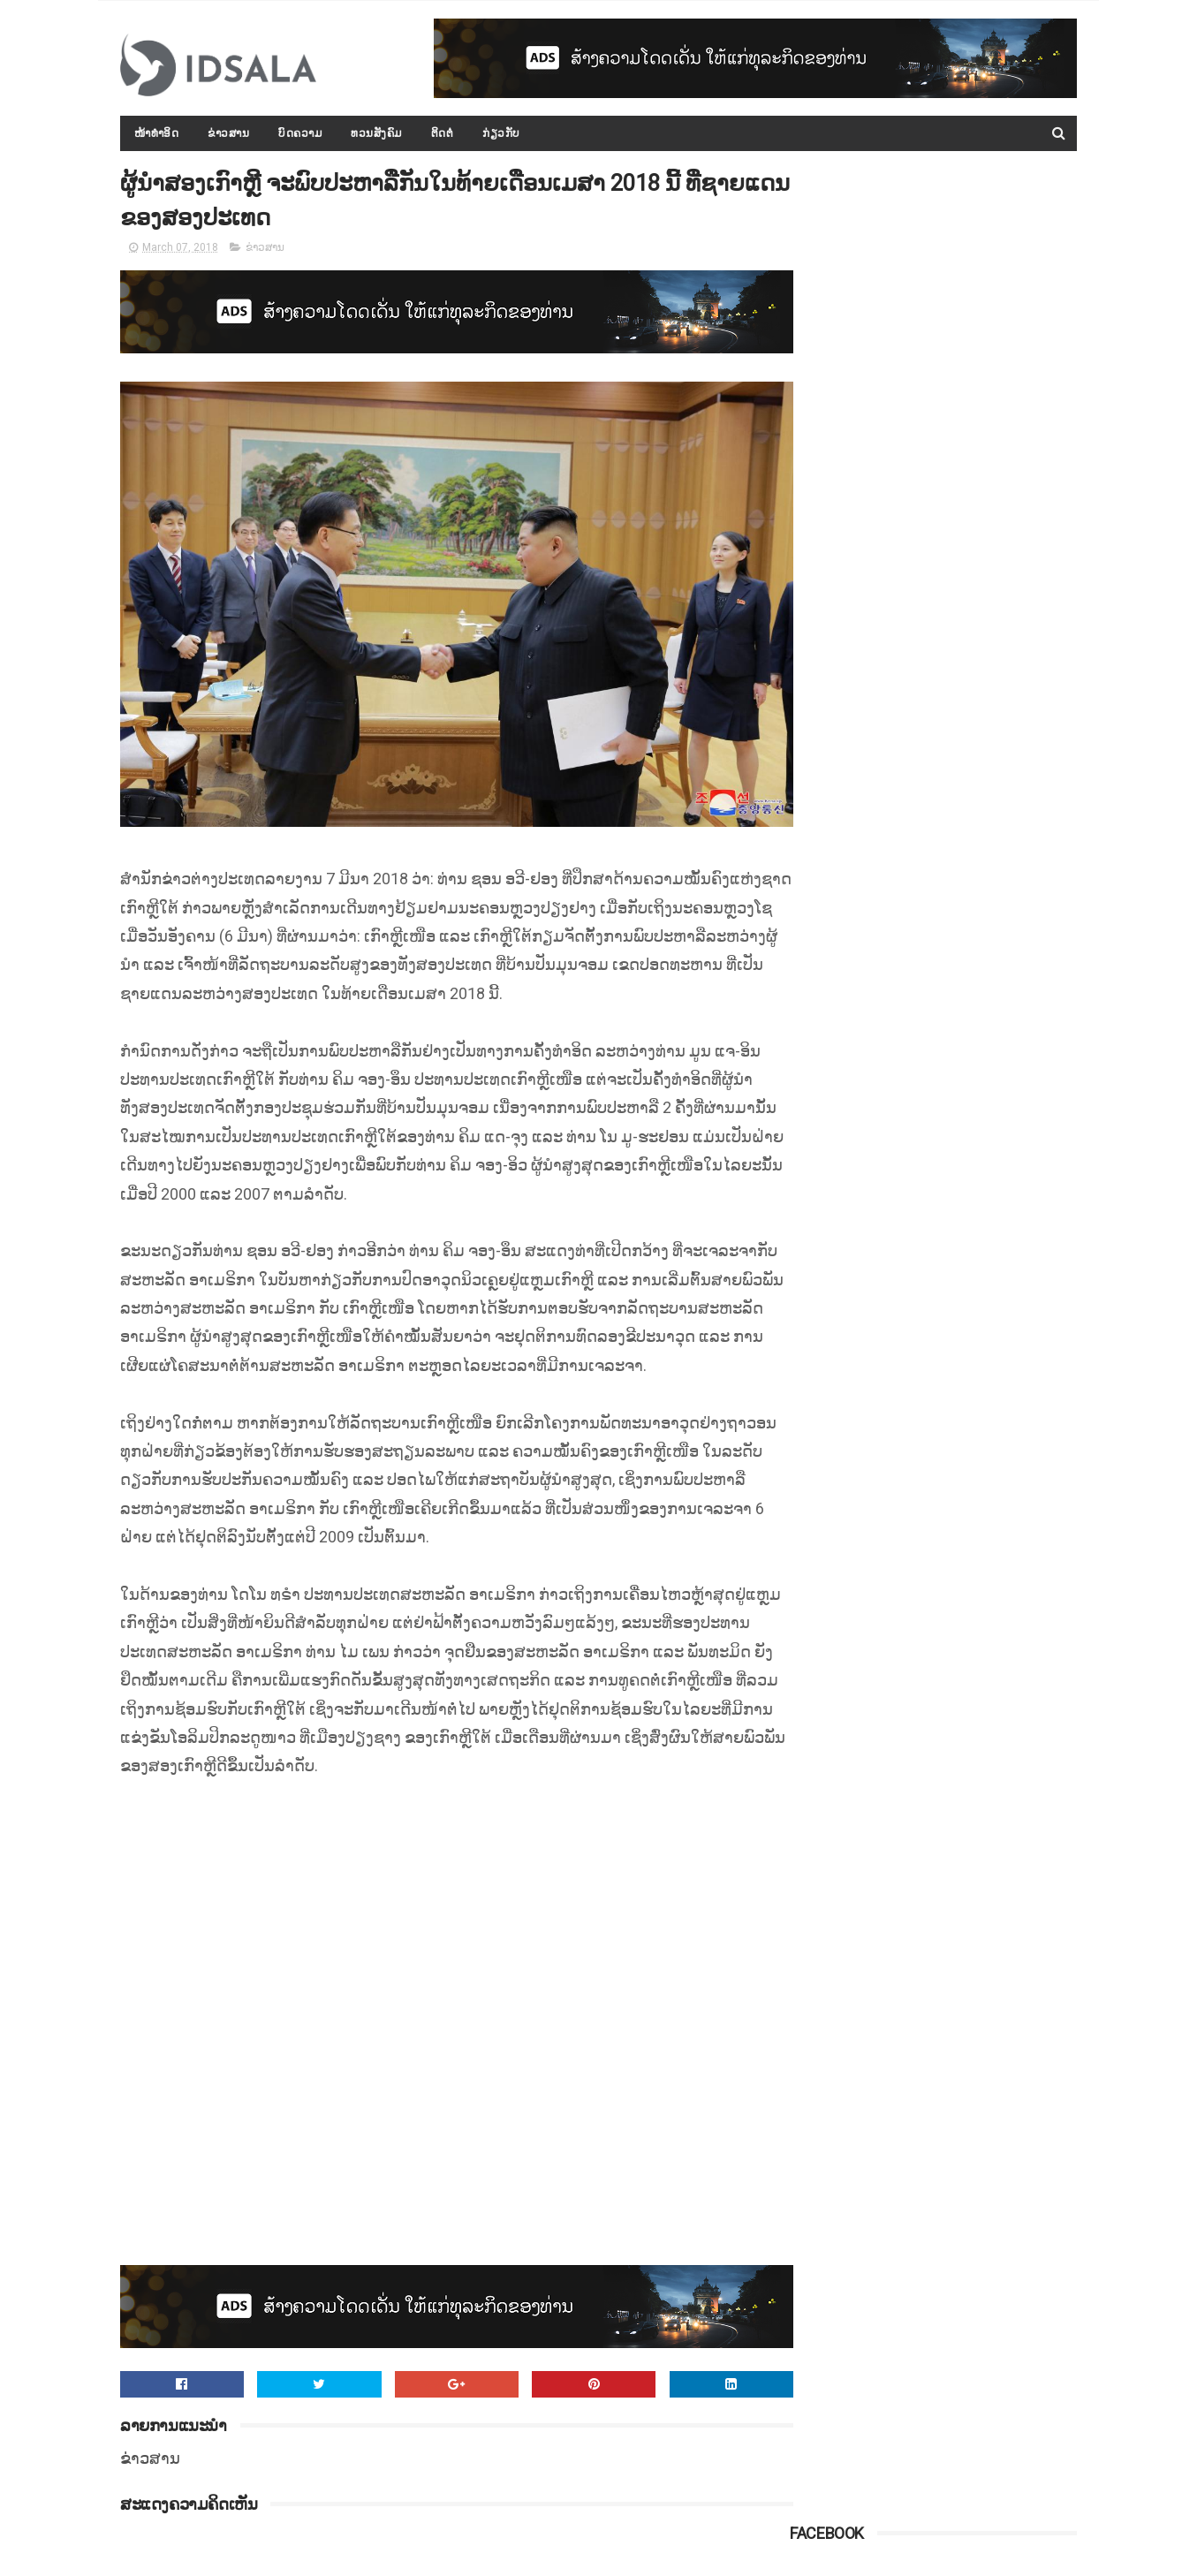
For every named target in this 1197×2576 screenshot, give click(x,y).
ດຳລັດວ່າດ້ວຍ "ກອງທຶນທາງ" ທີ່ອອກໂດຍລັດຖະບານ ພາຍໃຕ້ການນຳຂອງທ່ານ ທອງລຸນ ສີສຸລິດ (973, 1117)
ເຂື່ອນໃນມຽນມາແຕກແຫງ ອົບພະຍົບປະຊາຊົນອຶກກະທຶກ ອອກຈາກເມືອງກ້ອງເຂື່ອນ (975, 1037)
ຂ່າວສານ (229, 133)
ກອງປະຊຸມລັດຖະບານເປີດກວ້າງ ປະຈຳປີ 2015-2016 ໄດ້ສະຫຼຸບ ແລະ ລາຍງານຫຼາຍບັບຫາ (973, 715)
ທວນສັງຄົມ (377, 133)
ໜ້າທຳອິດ (156, 133)
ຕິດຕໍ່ (442, 133)
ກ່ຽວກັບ (502, 133)
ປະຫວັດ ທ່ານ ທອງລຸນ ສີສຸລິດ (955, 938)
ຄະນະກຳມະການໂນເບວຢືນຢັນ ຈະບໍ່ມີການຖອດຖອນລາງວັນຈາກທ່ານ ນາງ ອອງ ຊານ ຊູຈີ (977, 1198)
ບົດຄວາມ (300, 133)
